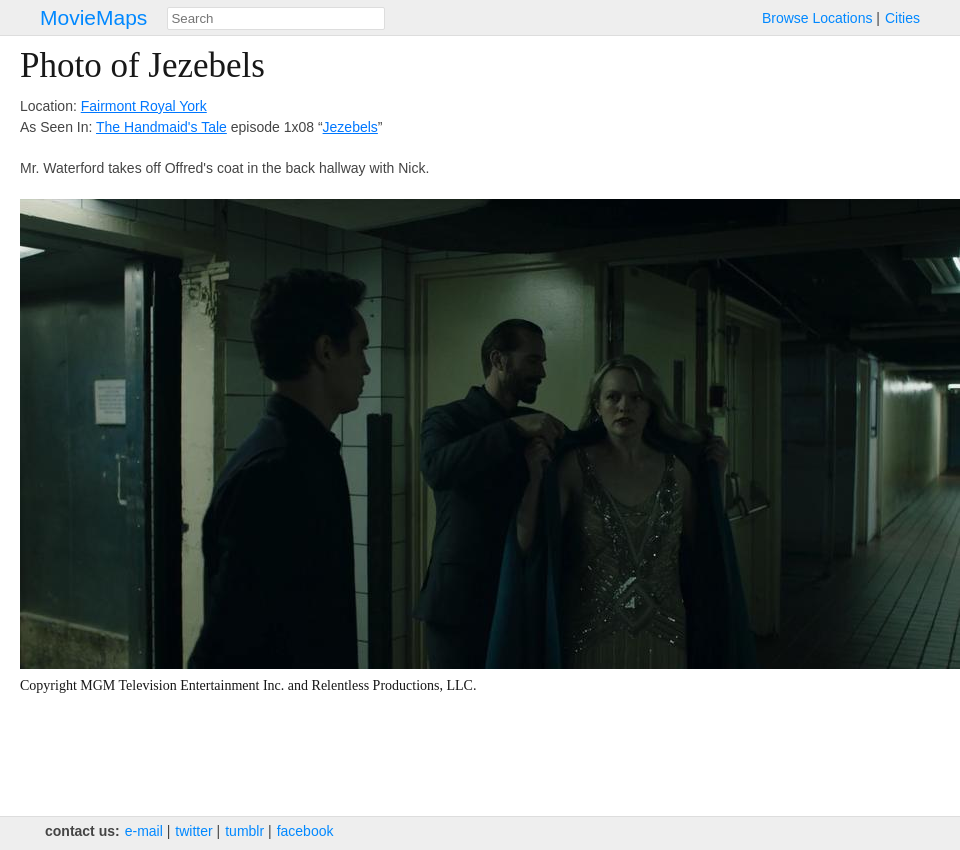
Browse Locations (817, 18)
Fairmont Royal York (144, 106)
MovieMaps (93, 17)
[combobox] (276, 18)
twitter (193, 831)
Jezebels (350, 127)
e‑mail (144, 831)
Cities (902, 18)
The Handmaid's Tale (161, 127)
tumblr (244, 831)
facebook (305, 831)
